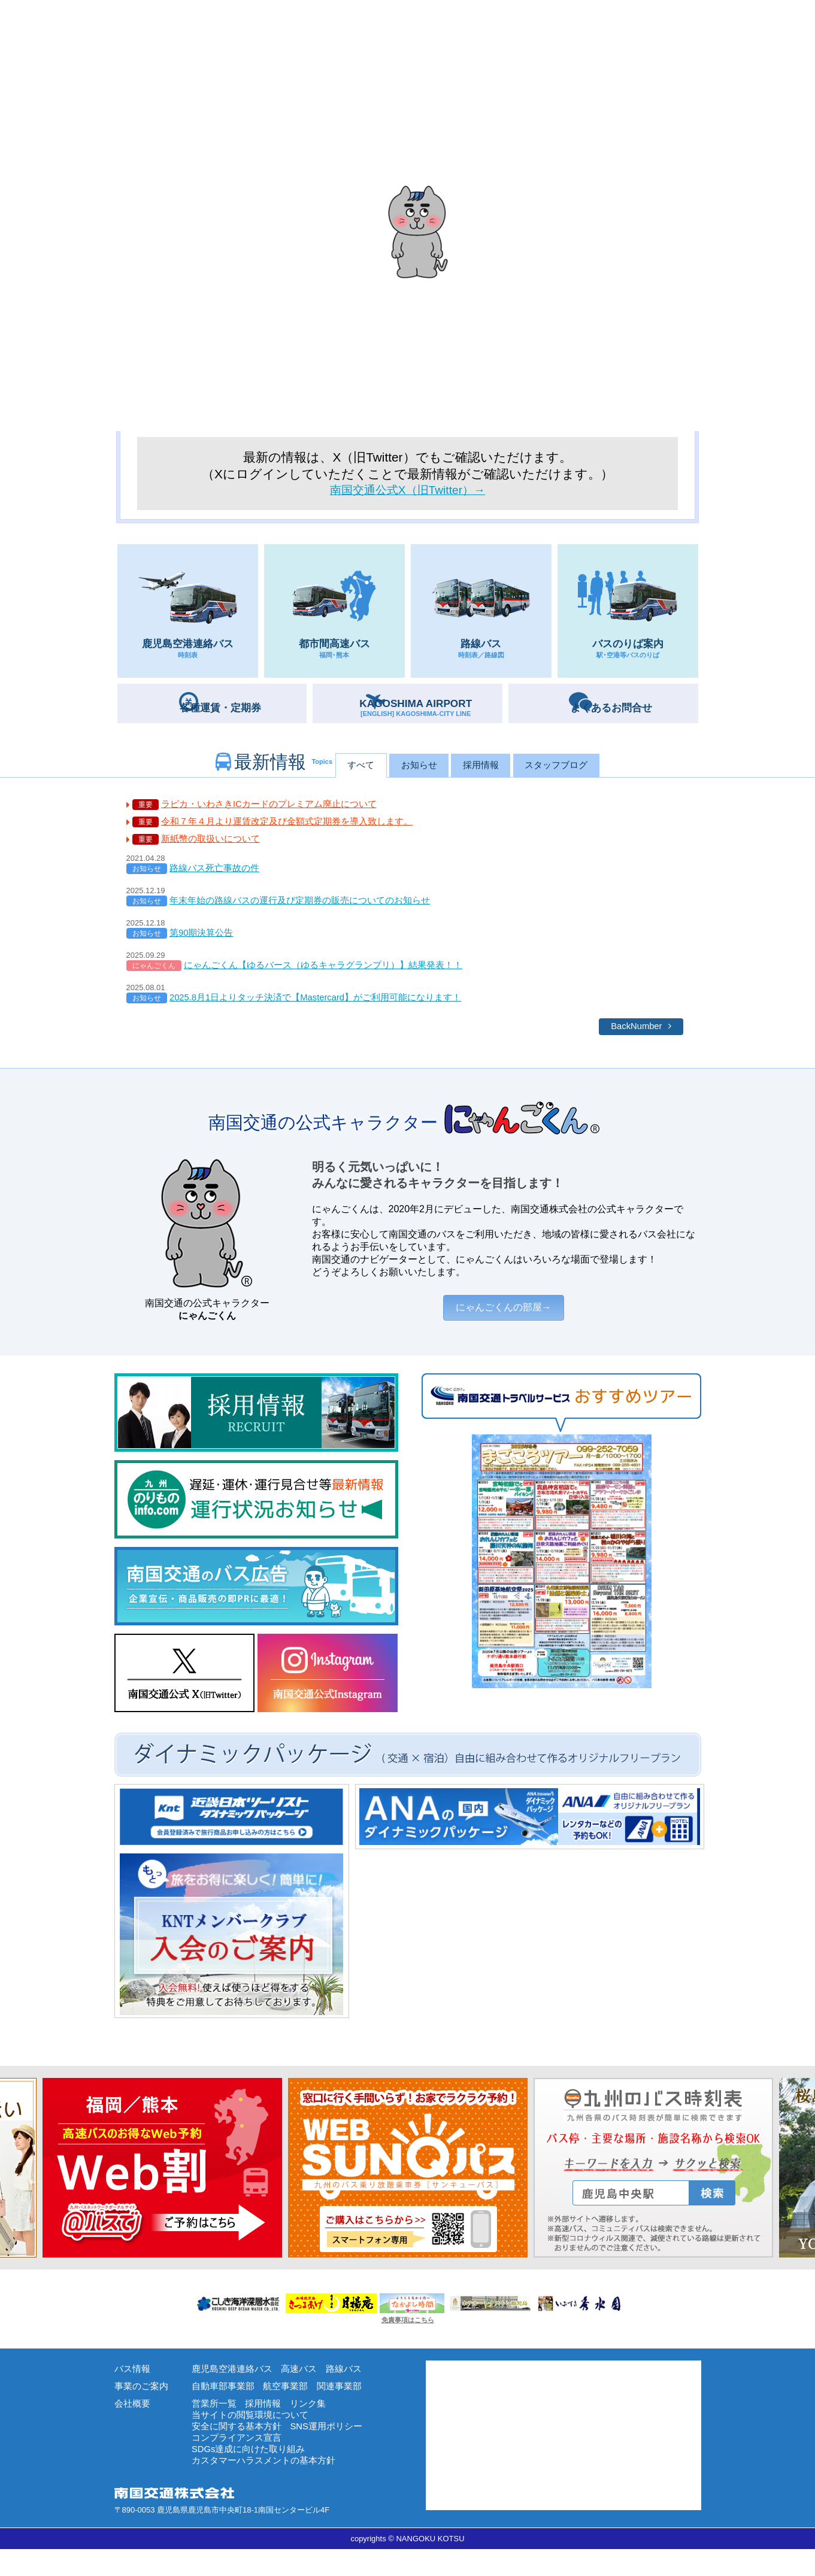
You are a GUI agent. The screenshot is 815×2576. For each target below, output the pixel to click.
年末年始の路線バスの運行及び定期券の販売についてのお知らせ (308, 909)
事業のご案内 (143, 2406)
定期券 (225, 709)
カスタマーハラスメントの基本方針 (268, 2487)
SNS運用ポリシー (334, 2449)
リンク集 (314, 2424)
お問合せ (617, 709)
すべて (337, 768)
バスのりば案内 (628, 616)
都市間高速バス (334, 616)
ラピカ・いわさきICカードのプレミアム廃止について (276, 808)
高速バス (305, 2387)
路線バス (481, 616)
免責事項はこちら (407, 2337)
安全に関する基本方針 (239, 2449)
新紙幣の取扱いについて (213, 845)
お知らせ (410, 768)
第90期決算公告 (203, 942)
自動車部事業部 (225, 2406)
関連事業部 (348, 2406)
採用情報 (487, 768)
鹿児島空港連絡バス (187, 616)
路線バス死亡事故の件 (217, 875)
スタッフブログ (578, 768)
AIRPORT (421, 709)
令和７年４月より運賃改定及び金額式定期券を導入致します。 (295, 826)
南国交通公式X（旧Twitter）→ (407, 490)
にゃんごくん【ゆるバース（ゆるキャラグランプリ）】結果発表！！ (332, 976)
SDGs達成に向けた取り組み (252, 2474)
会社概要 (133, 2424)
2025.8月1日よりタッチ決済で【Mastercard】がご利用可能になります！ (325, 1010)
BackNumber (633, 1039)
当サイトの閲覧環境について (254, 2437)
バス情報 (133, 2387)
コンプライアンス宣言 (239, 2462)
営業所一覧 (216, 2424)
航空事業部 (291, 2406)
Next (6, 2186)
